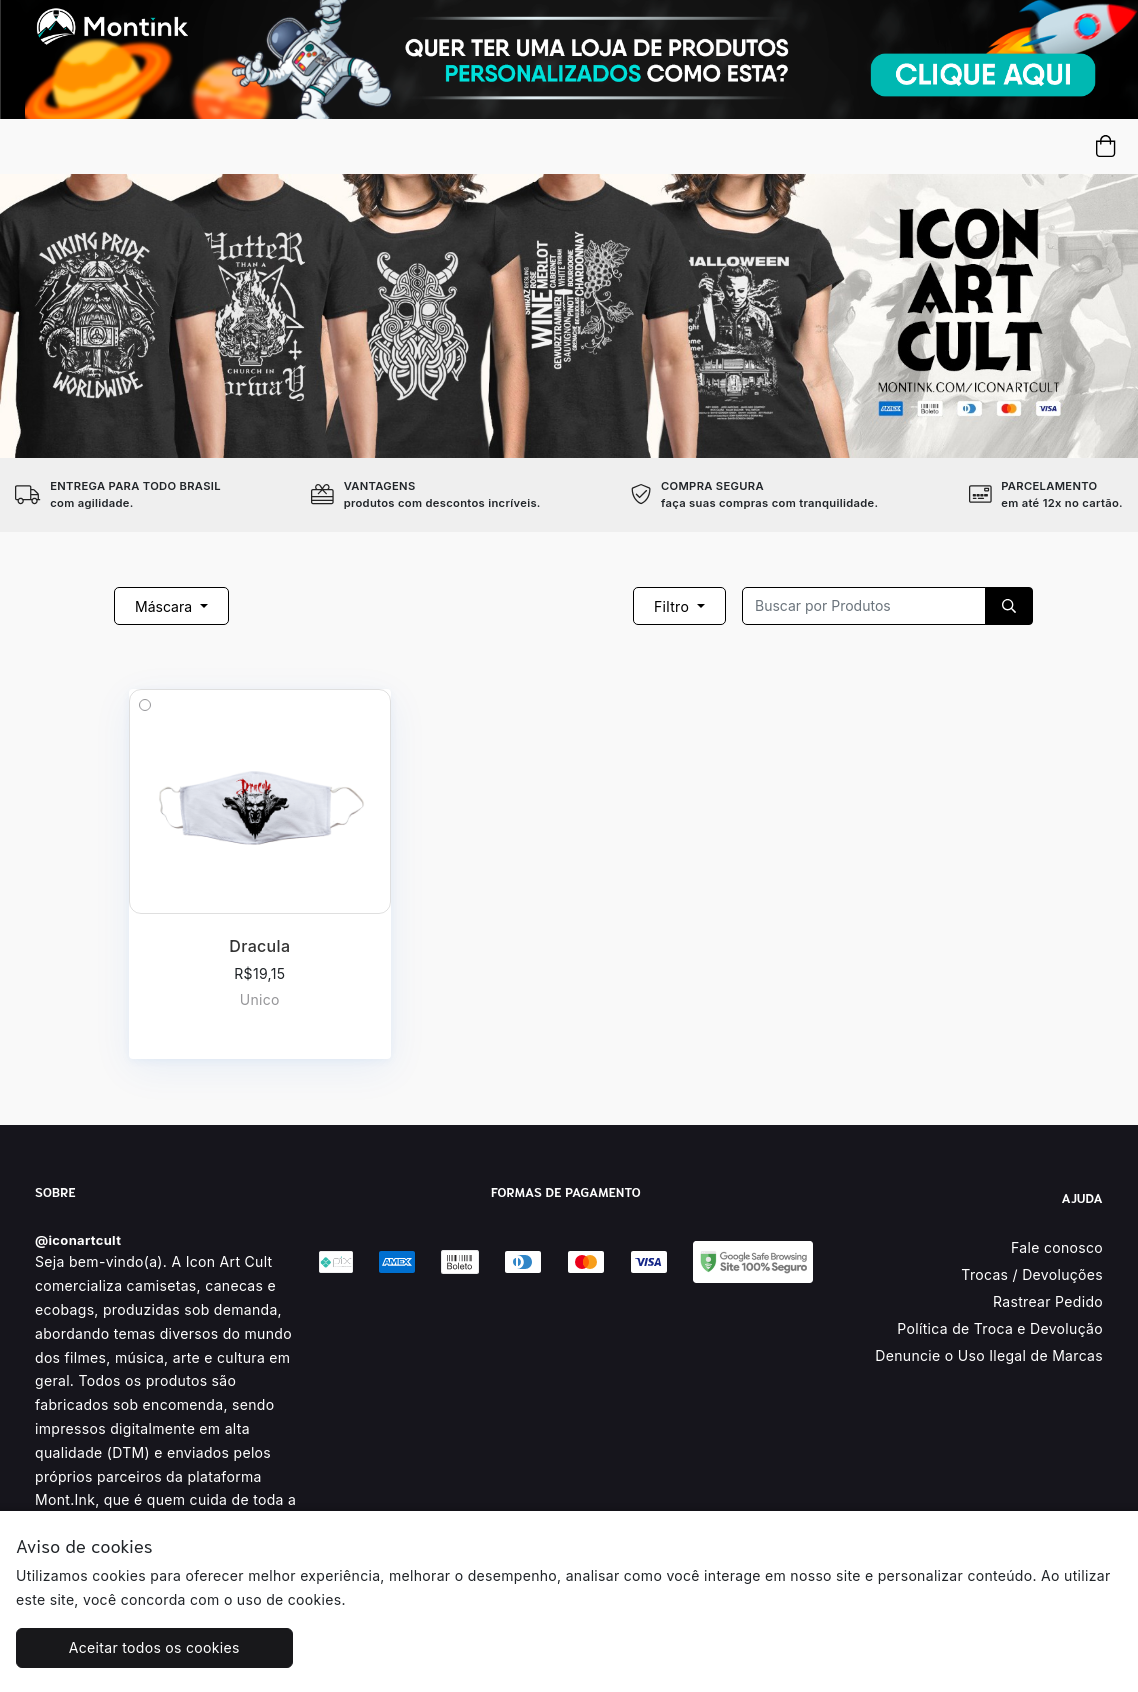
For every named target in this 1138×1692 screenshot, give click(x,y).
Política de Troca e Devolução (1000, 1328)
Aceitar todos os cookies (154, 1647)
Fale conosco (1057, 1247)
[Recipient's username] (864, 606)
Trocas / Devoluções (1032, 1274)
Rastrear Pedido (1048, 1301)
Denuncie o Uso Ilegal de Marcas (989, 1355)
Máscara (165, 606)
